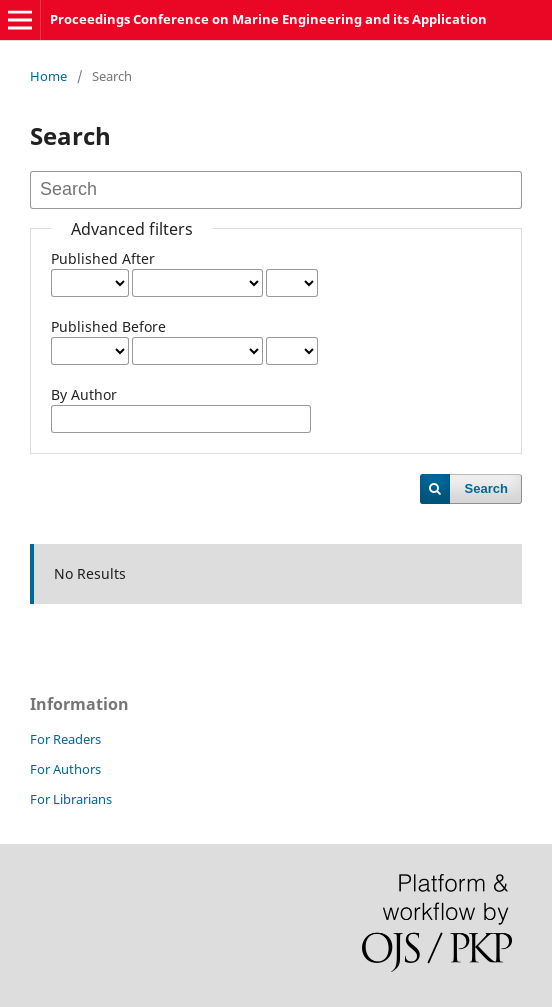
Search (486, 488)
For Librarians (71, 799)
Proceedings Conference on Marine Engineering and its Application (268, 19)
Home (48, 76)
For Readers (65, 739)
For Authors (65, 769)
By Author (84, 394)
